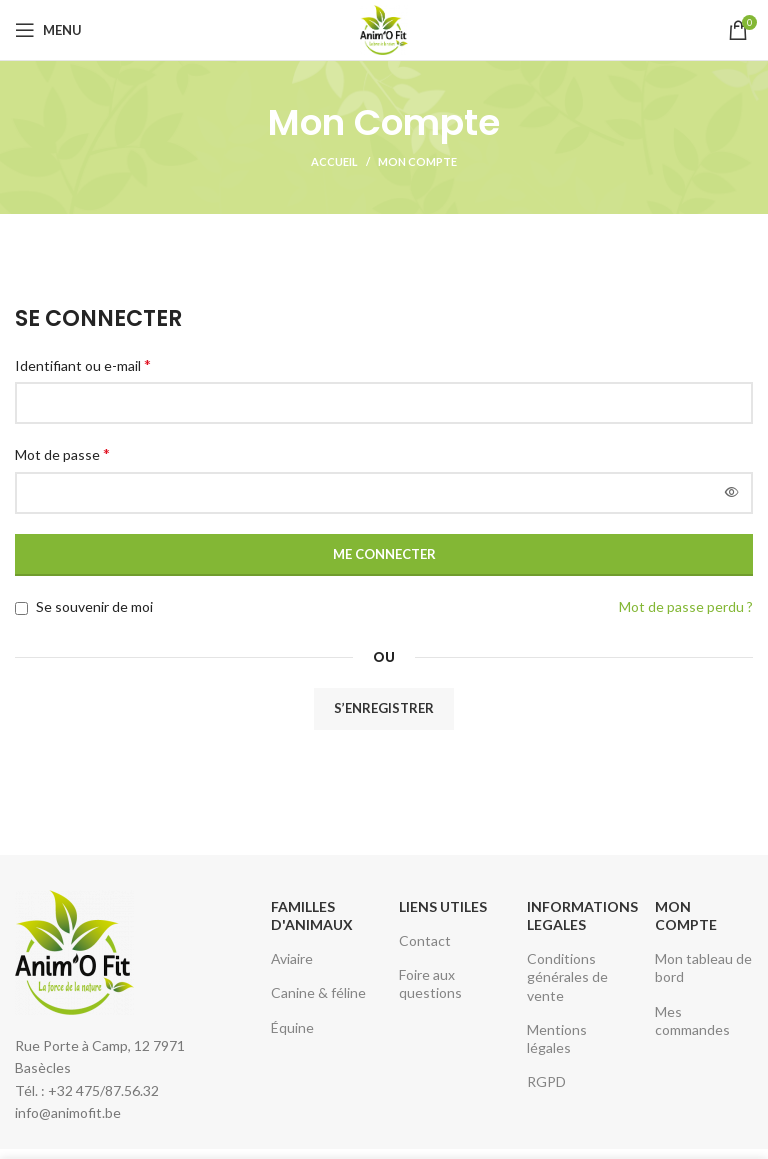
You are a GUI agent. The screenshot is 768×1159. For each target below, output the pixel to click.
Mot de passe (62, 453)
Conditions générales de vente (567, 976)
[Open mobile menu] (48, 30)
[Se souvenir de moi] (21, 608)
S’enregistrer (384, 708)
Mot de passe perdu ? (686, 606)
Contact (425, 940)
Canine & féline (318, 992)
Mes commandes (692, 1020)
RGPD (546, 1081)
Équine (292, 1027)
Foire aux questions (430, 983)
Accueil (334, 161)
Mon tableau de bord (703, 967)
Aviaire (292, 958)
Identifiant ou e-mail (83, 364)
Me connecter (384, 554)
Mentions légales (557, 1038)
